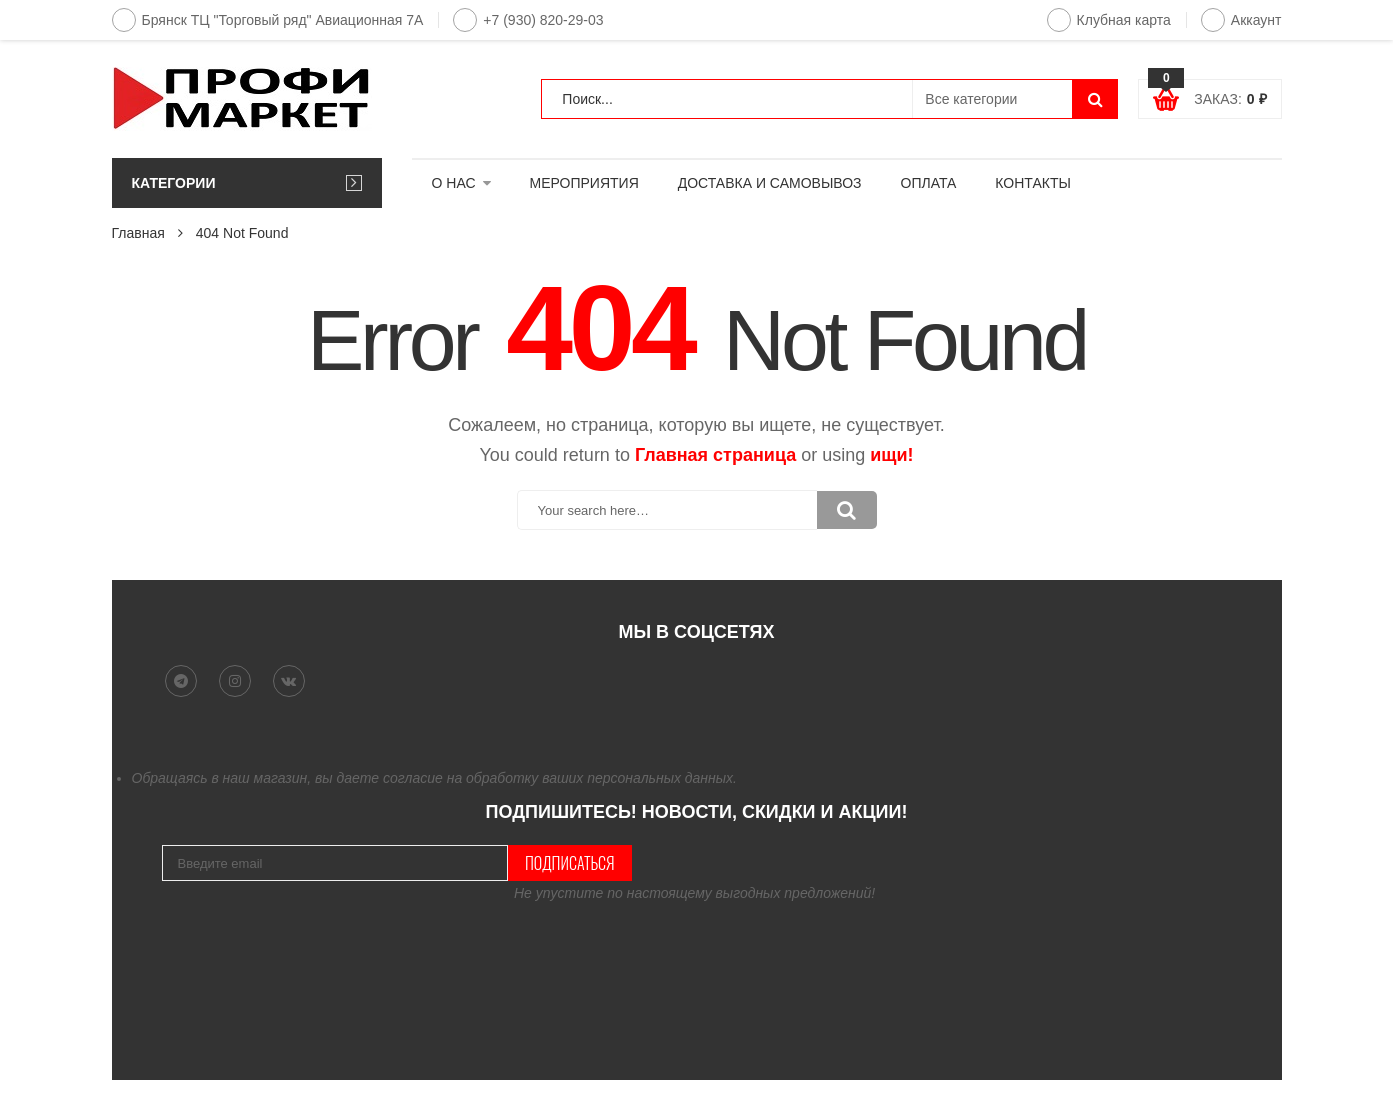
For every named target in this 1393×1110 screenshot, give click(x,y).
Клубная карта (1109, 20)
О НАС (454, 183)
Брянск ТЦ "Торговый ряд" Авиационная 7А (268, 20)
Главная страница (715, 455)
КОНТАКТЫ (1033, 183)
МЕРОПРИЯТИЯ (584, 183)
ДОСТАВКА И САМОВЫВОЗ (770, 183)
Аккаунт (1241, 20)
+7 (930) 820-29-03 (528, 20)
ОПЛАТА (929, 183)
